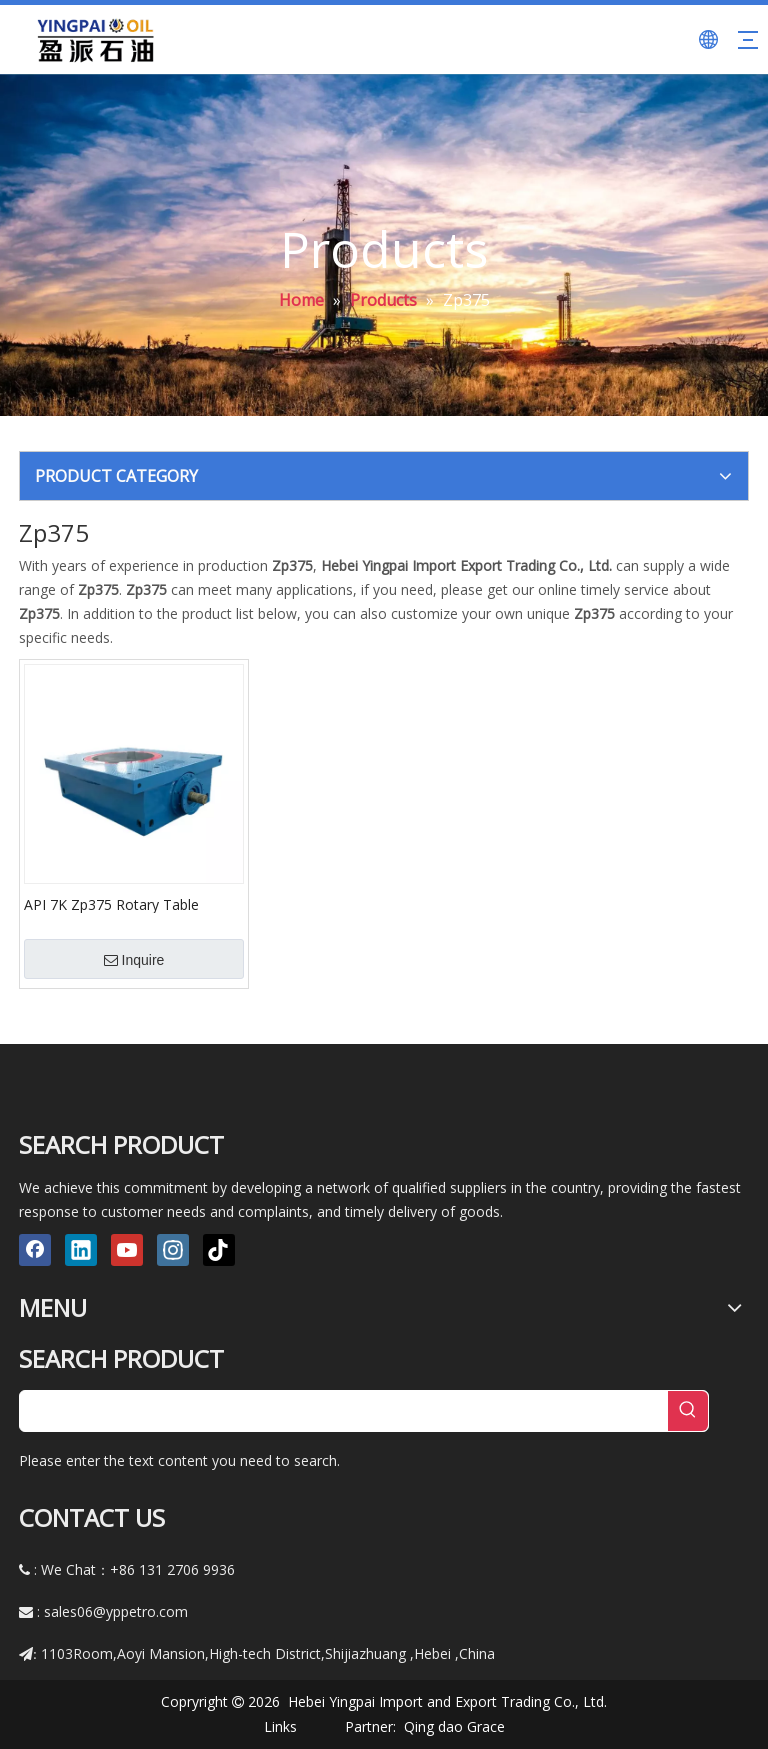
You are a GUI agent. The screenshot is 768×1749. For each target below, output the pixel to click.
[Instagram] (173, 1250)
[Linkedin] (81, 1250)
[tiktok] (219, 1250)
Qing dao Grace (454, 1726)
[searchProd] (344, 1411)
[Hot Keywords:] (688, 1411)
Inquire (134, 960)
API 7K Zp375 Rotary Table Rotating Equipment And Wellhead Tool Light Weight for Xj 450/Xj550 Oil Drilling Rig (134, 904)
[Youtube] (127, 1250)
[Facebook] (35, 1250)
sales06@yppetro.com (116, 1611)
